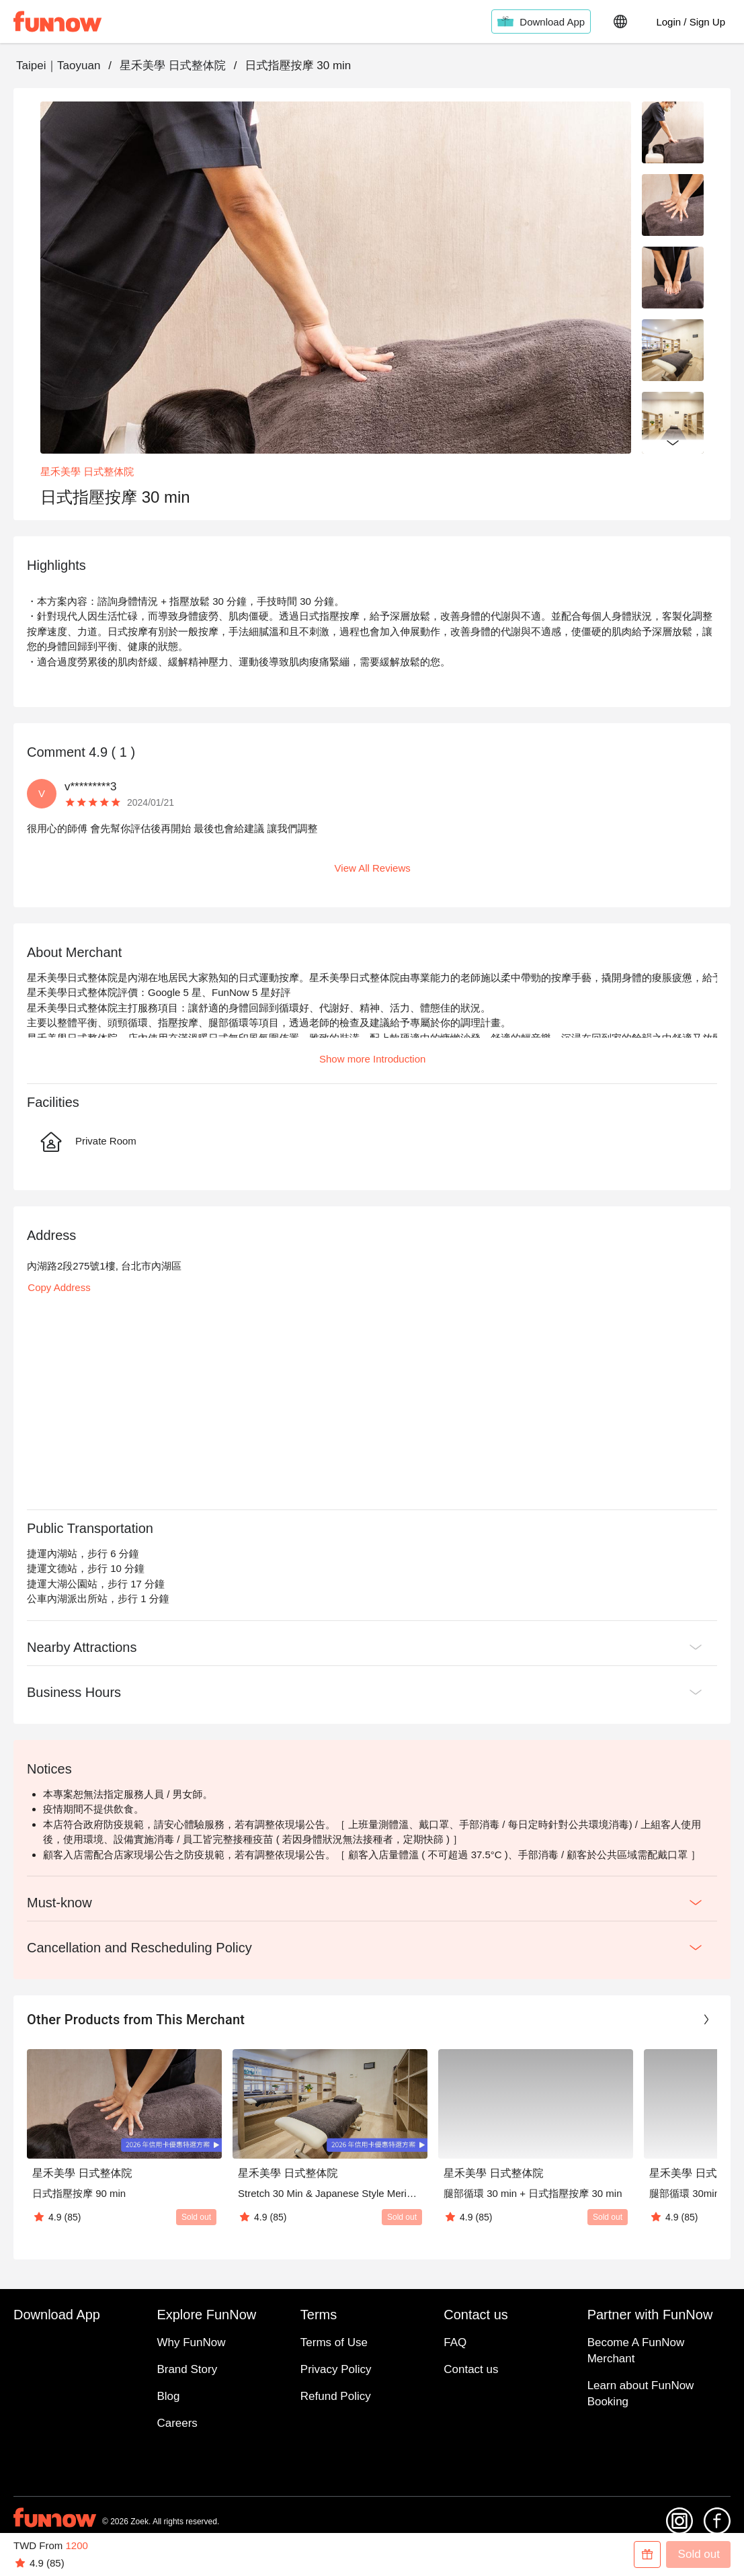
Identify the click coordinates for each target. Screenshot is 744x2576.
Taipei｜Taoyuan (58, 65)
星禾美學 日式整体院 (173, 65)
